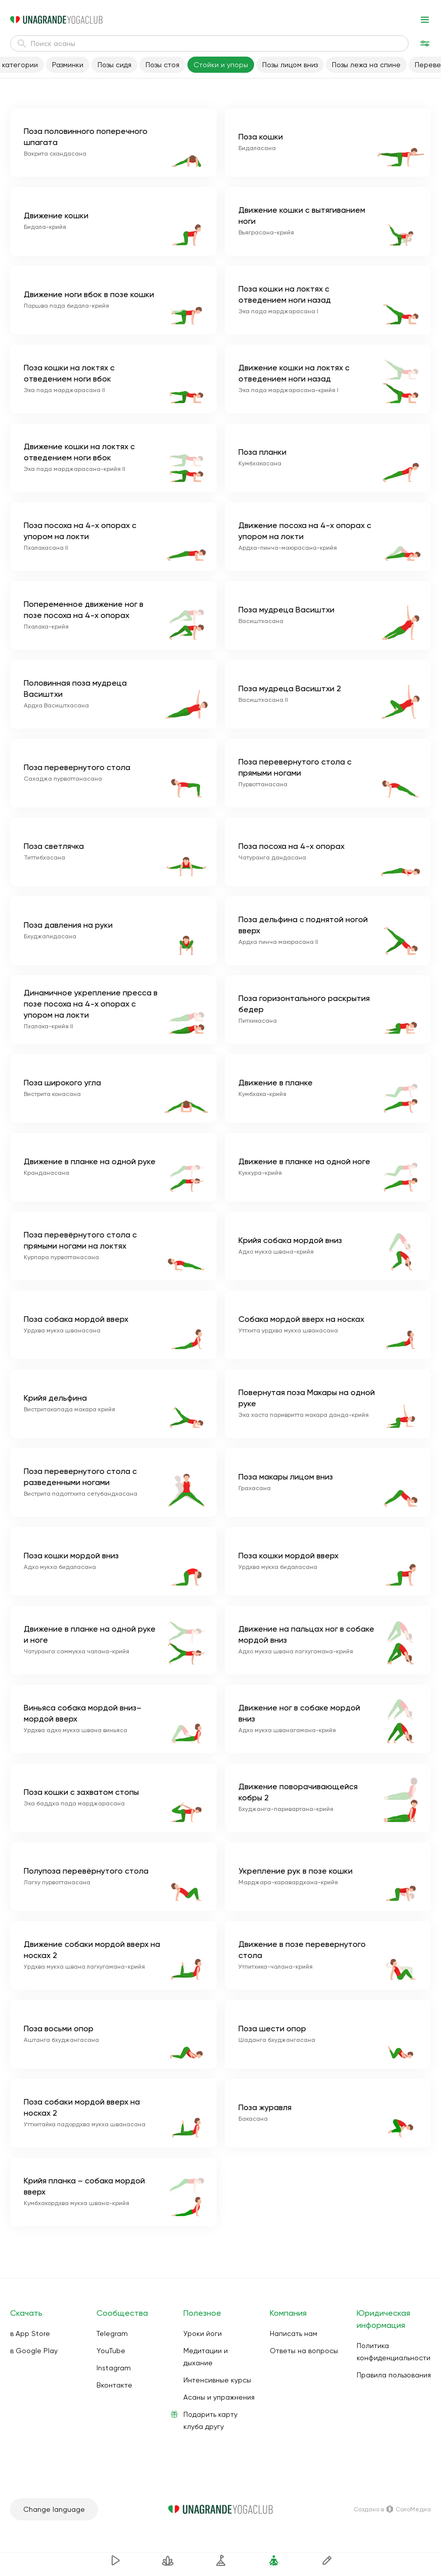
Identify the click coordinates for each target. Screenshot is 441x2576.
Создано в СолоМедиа (392, 2509)
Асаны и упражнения (219, 2397)
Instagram (113, 2368)
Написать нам (293, 2333)
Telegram (112, 2333)
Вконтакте (114, 2385)
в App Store (30, 2333)
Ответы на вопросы (304, 2351)
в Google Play (34, 2351)
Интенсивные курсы (217, 2380)
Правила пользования (394, 2375)
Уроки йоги (202, 2333)
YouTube (110, 2351)
